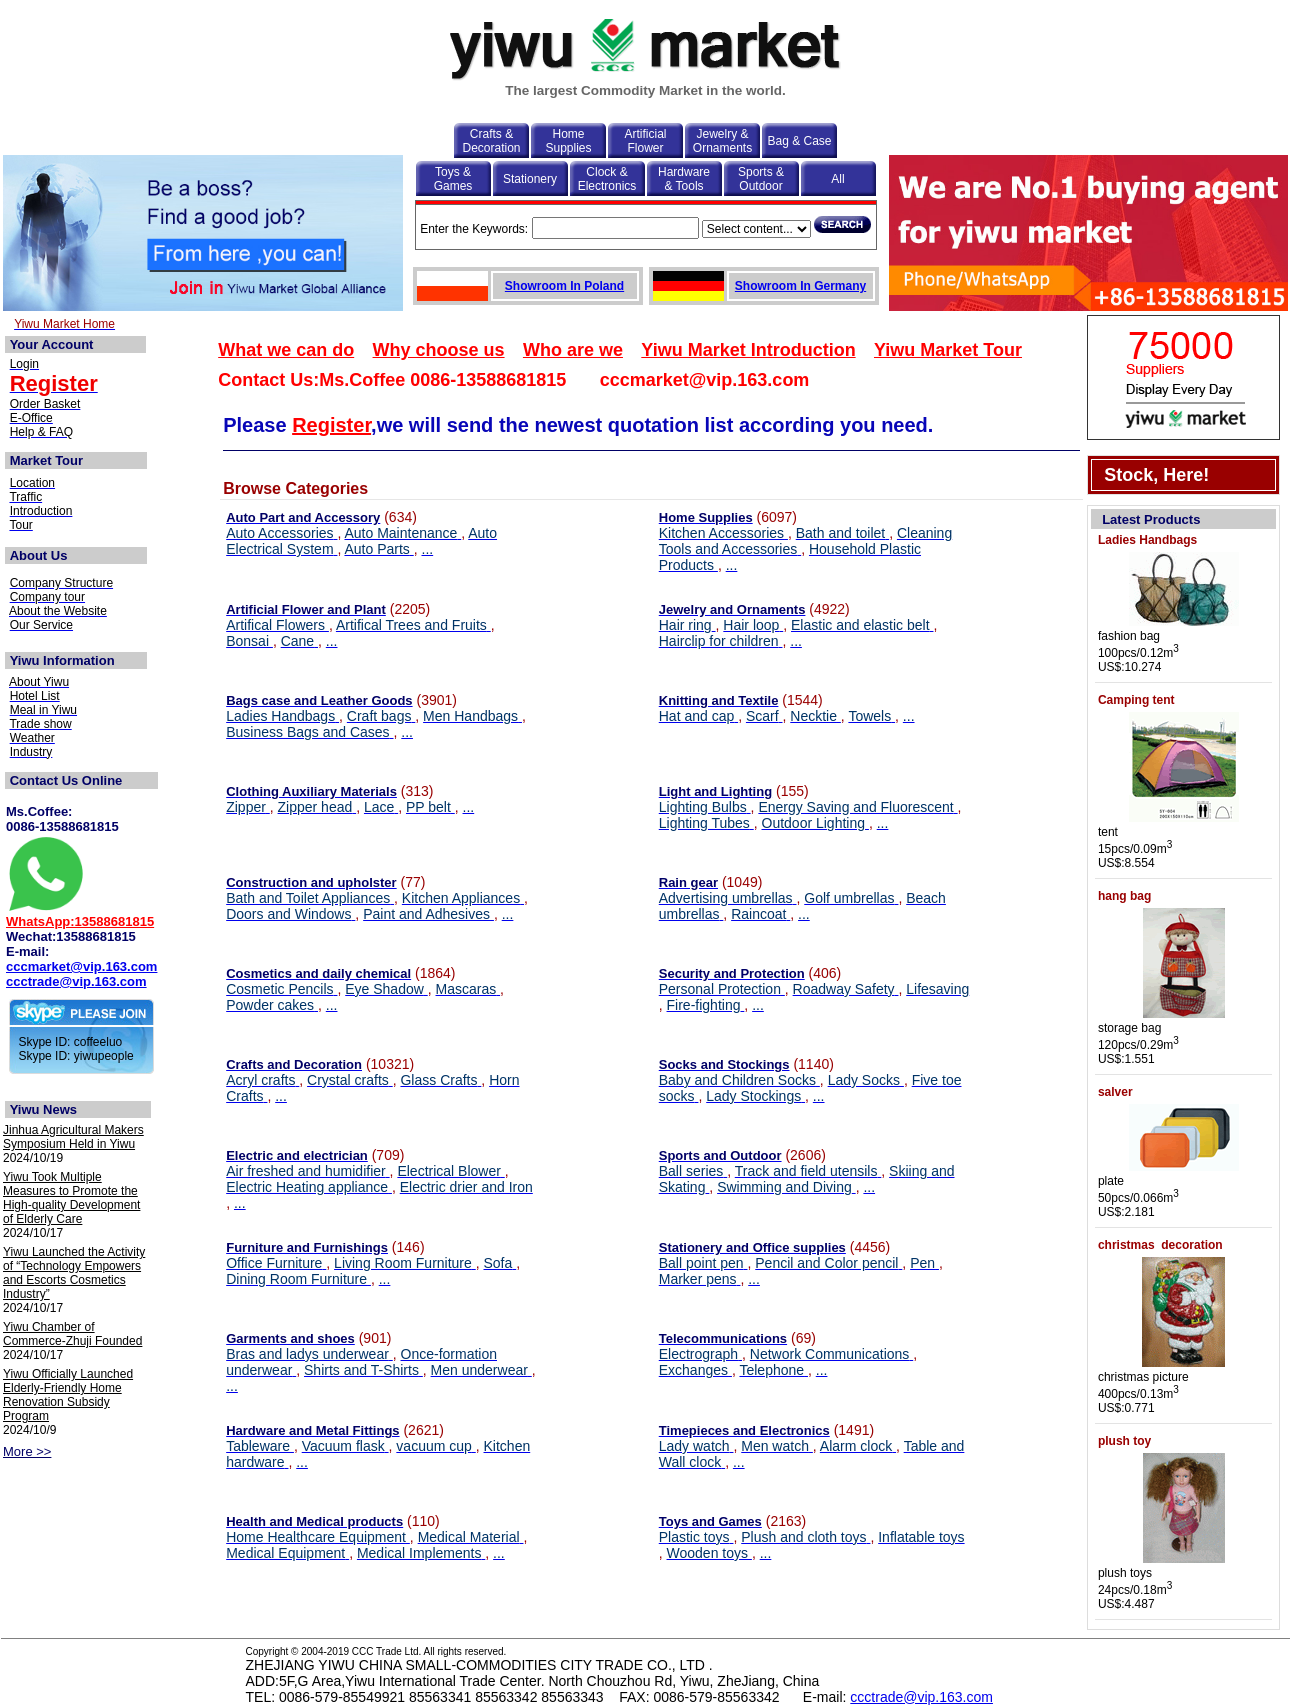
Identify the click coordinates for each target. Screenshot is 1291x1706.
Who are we (573, 350)
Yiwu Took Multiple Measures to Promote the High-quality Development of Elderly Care (71, 1198)
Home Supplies (568, 141)
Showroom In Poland (564, 286)
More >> (27, 1451)
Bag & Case (799, 141)
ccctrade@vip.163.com (76, 981)
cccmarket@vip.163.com (81, 966)
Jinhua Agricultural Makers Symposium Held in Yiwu (73, 1137)
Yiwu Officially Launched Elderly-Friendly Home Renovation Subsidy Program (68, 1395)
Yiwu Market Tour (948, 350)
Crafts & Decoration (491, 141)
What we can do (286, 350)
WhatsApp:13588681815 (80, 921)
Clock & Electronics (607, 179)
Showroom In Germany (800, 286)
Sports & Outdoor (761, 179)
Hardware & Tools (684, 179)
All (837, 179)
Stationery (530, 179)
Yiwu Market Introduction (748, 350)
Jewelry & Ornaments (722, 141)
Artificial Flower (645, 141)
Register (331, 425)
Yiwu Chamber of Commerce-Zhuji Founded (72, 1334)
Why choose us (439, 350)
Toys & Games (453, 179)
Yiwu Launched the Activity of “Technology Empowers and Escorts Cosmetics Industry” (74, 1273)
